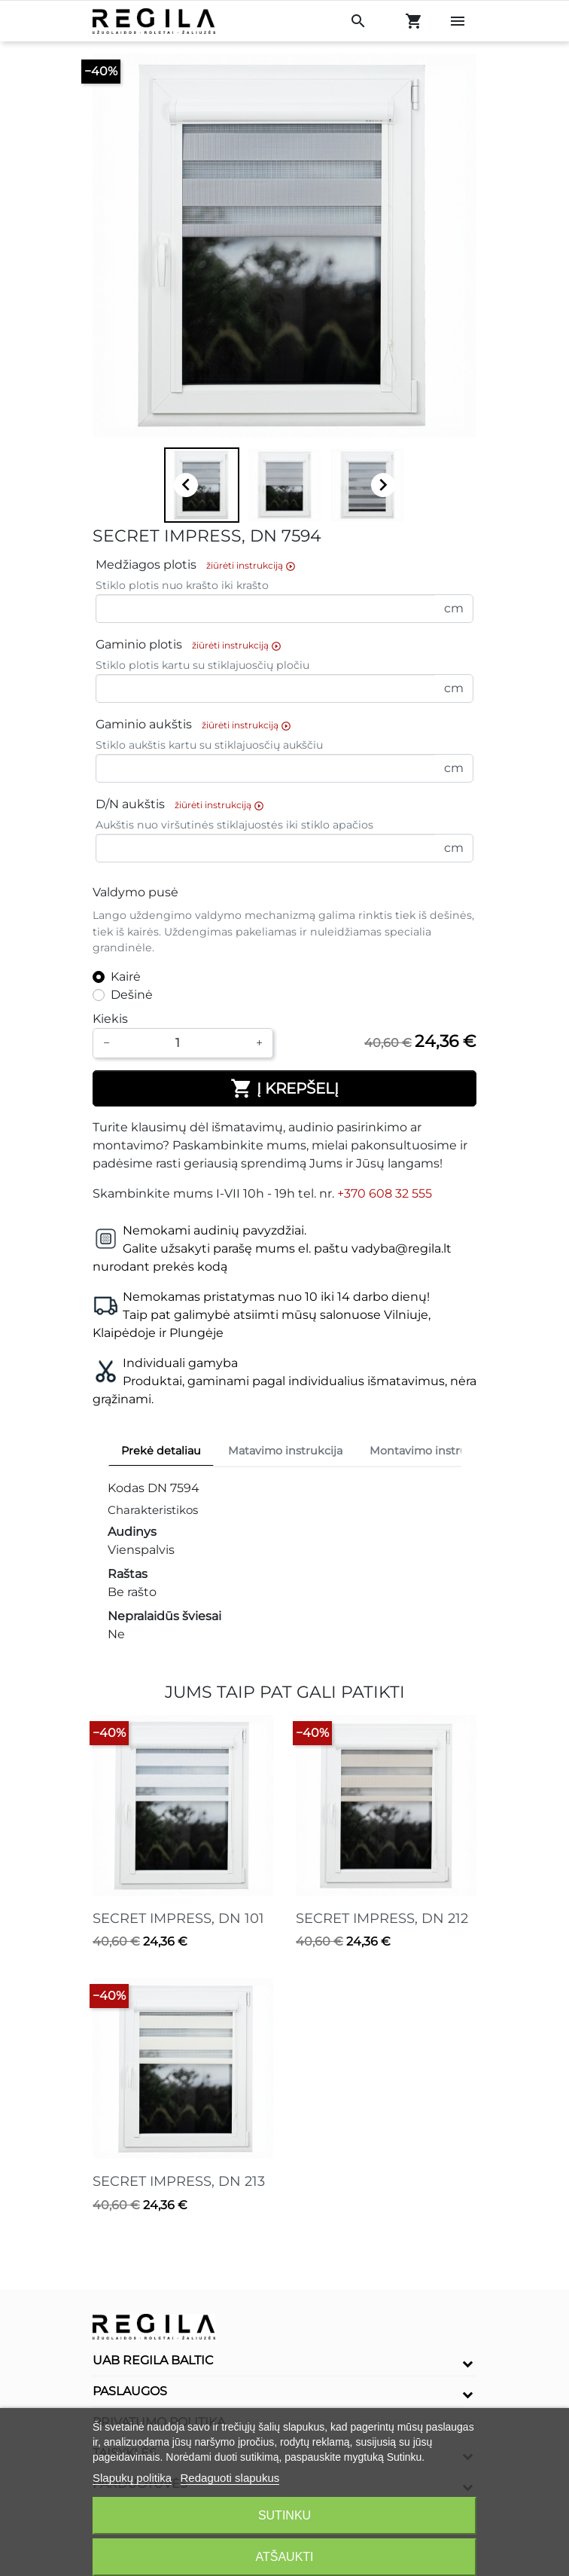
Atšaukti (284, 2556)
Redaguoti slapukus (230, 2477)
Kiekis (110, 1019)
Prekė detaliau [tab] (161, 1450)
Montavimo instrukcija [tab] (431, 1450)
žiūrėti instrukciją (251, 565)
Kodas (126, 1488)
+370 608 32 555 (384, 1193)
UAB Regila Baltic (153, 2360)
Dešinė (132, 994)
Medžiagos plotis (199, 565)
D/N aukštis (183, 805)
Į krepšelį (284, 1088)
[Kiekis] (183, 1043)
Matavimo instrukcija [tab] (285, 1450)
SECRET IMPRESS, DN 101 (178, 1918)
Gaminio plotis (192, 645)
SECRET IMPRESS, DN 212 (382, 1918)
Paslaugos (130, 2391)
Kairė (126, 976)
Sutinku (284, 2515)
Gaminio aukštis (197, 725)
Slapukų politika (132, 2477)
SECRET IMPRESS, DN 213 (179, 2181)
